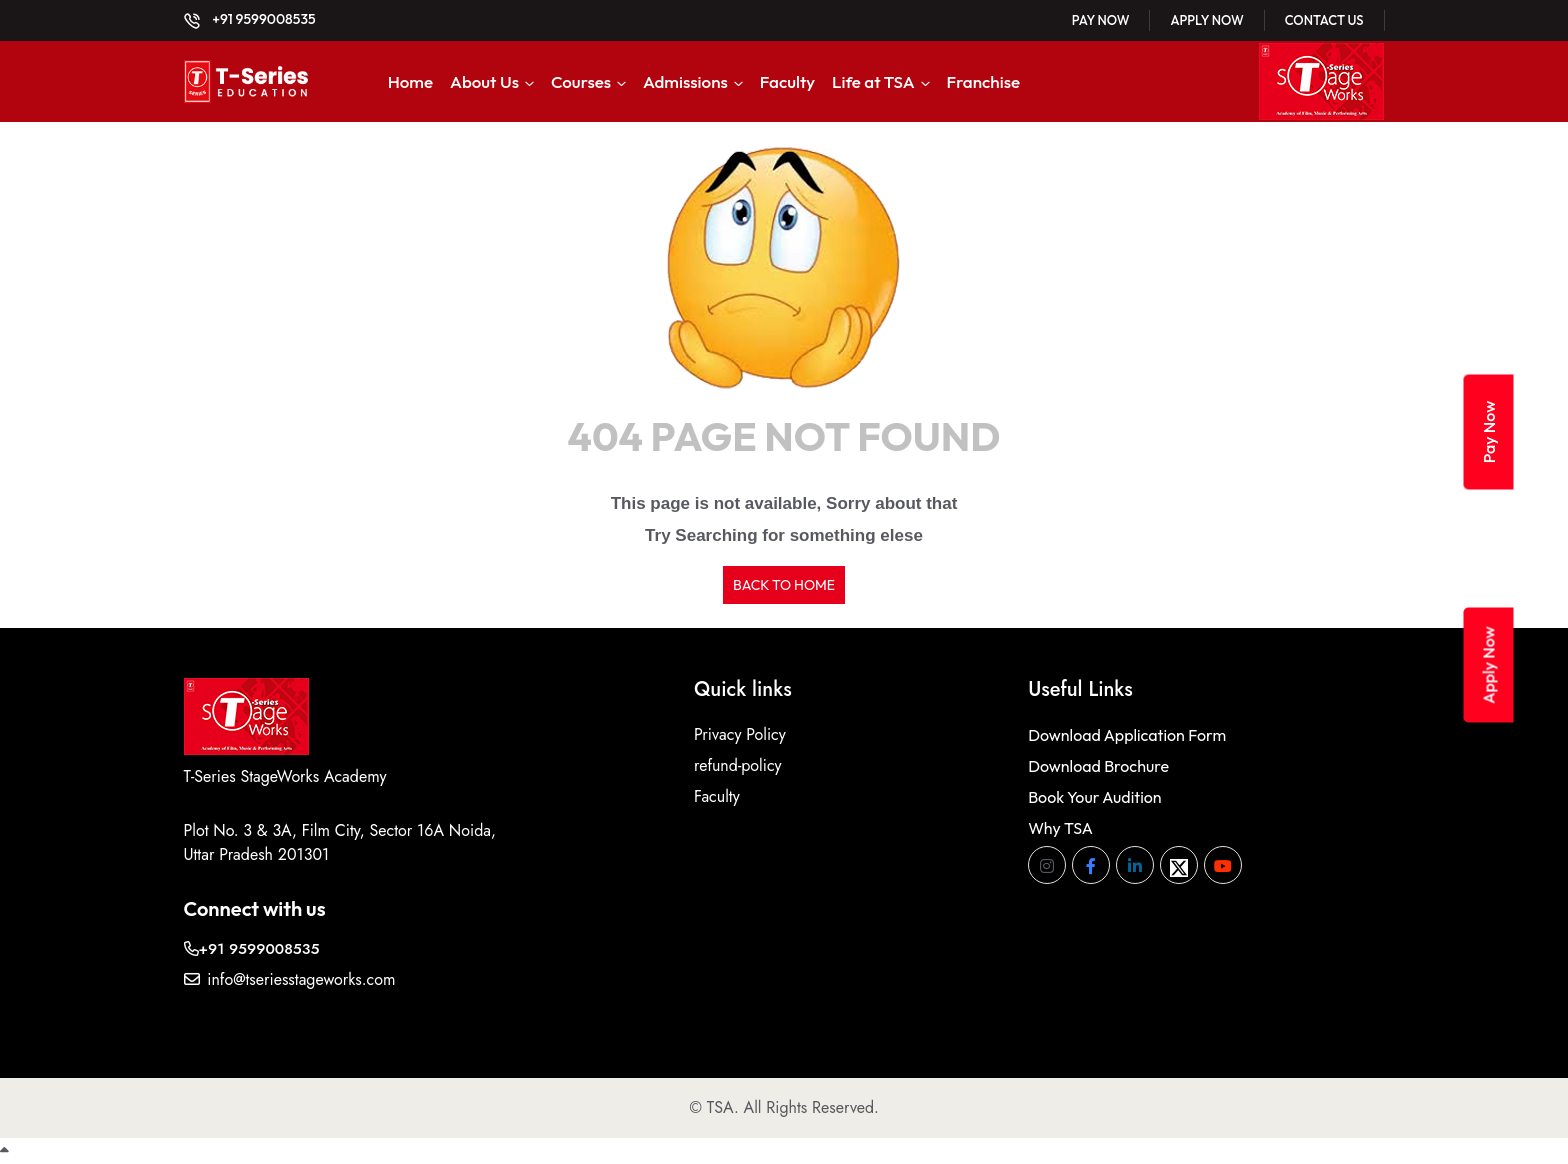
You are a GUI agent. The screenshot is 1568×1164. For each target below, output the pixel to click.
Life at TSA (873, 81)
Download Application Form (1127, 735)
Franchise (984, 81)
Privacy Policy (740, 734)
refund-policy (738, 765)
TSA (720, 1107)
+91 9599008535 (250, 19)
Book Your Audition (1094, 797)
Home (410, 81)
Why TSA (1060, 828)
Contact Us (1324, 20)
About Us (484, 81)
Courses (581, 81)
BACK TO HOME (784, 585)
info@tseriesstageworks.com (290, 979)
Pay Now (1101, 20)
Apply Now (1206, 20)
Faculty (787, 81)
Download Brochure (1098, 766)
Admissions (685, 81)
